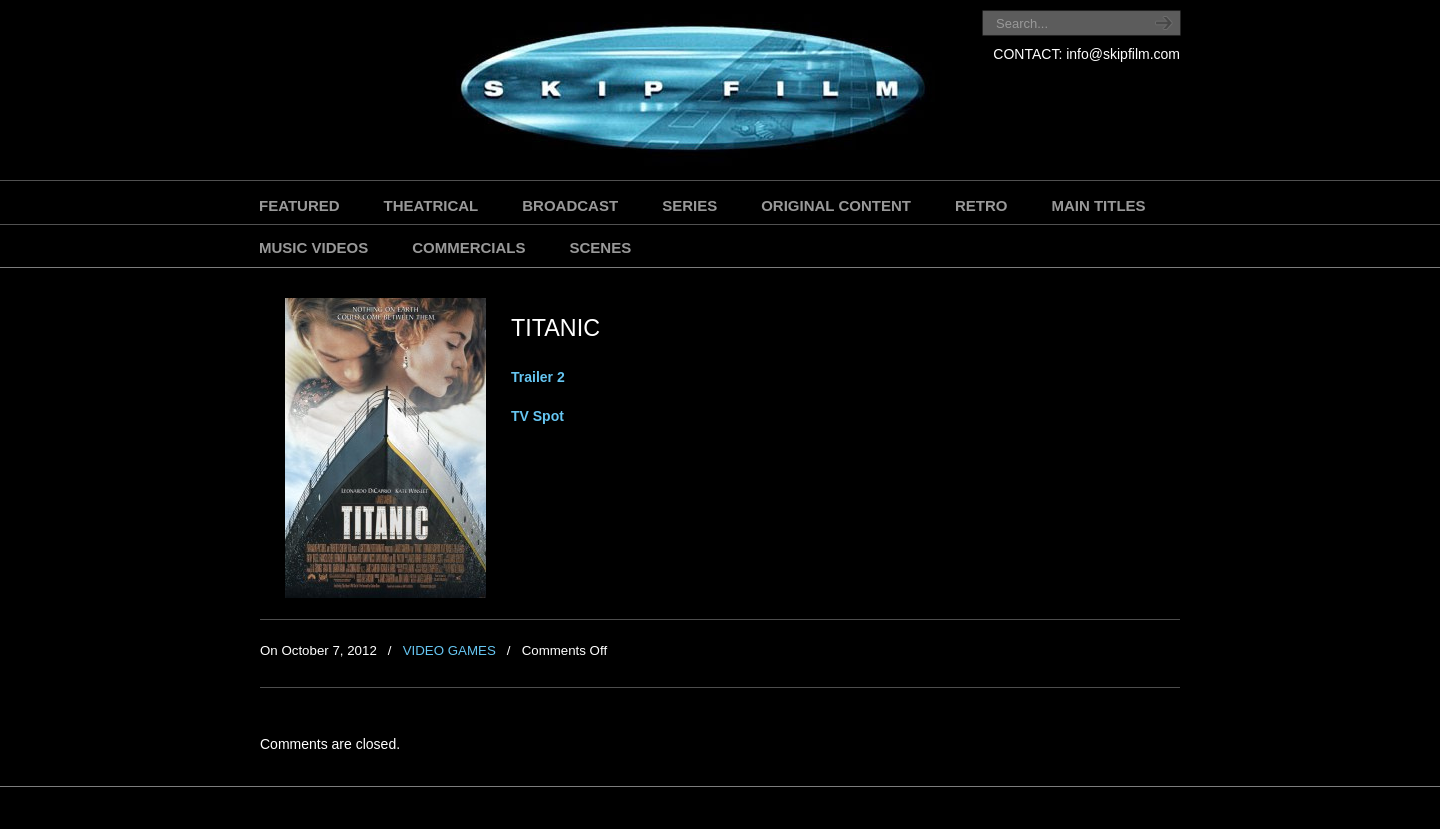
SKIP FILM (602, 92)
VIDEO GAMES (449, 650)
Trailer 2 (538, 377)
